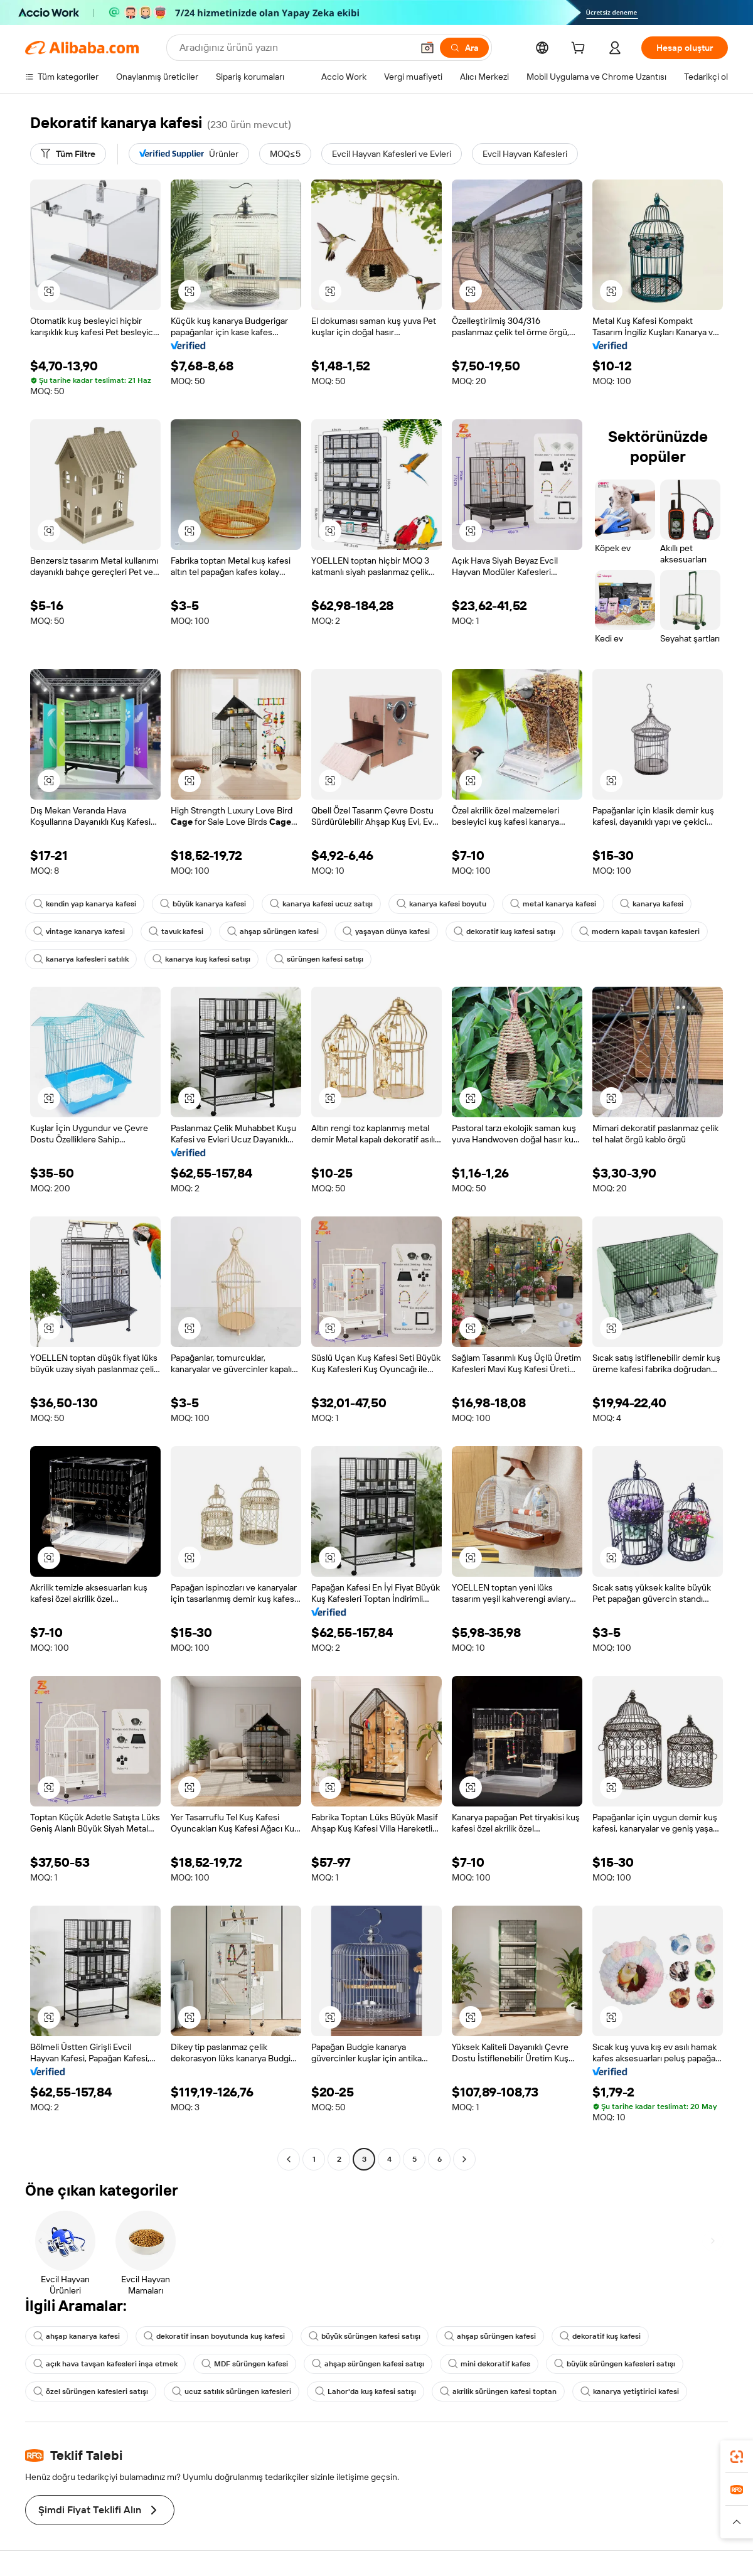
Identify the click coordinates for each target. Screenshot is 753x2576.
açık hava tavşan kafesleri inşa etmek (105, 2364)
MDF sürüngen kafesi (244, 2364)
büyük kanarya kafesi (203, 904)
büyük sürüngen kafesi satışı (364, 2336)
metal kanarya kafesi (553, 904)
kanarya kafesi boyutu (441, 904)
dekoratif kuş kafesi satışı (504, 931)
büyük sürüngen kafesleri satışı (614, 2364)
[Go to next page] (464, 2159)
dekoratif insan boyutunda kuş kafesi (214, 2336)
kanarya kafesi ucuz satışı (321, 904)
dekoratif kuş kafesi (600, 2336)
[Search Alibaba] (294, 48)
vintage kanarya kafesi (79, 931)
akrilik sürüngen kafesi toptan (498, 2391)
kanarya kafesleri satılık (81, 959)
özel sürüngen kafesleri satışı (90, 2391)
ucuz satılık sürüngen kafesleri (231, 2391)
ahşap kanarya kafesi (76, 2336)
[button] (427, 47)
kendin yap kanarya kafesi (84, 904)
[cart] (580, 50)
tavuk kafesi (176, 931)
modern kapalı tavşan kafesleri (639, 931)
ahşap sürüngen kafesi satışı (368, 2364)
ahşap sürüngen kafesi (273, 931)
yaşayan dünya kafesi (386, 931)
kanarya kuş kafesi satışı (201, 959)
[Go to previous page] (288, 2159)
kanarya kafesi (651, 904)
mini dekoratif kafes (489, 2364)
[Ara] (464, 48)
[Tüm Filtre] (68, 153)
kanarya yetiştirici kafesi (629, 2391)
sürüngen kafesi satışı (318, 959)
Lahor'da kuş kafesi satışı (365, 2391)
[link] (736, 2456)
